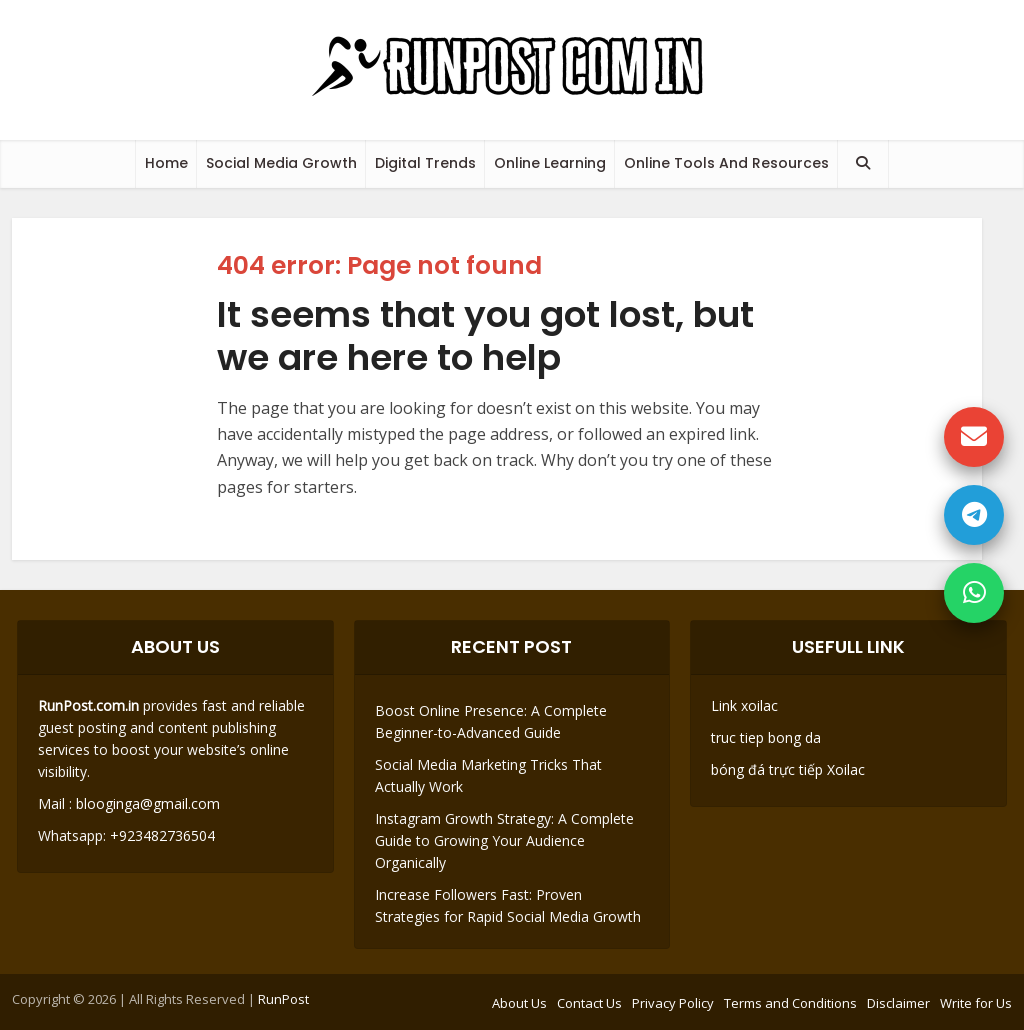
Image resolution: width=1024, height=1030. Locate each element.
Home (166, 163)
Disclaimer (898, 1003)
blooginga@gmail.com (148, 803)
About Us (519, 1003)
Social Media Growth (281, 163)
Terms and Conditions (790, 1003)
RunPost (283, 999)
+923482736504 (160, 835)
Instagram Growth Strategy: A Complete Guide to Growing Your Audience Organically (504, 840)
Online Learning (550, 163)
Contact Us (589, 1003)
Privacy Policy (673, 1003)
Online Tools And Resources (726, 163)
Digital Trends (425, 163)
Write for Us (976, 1003)
